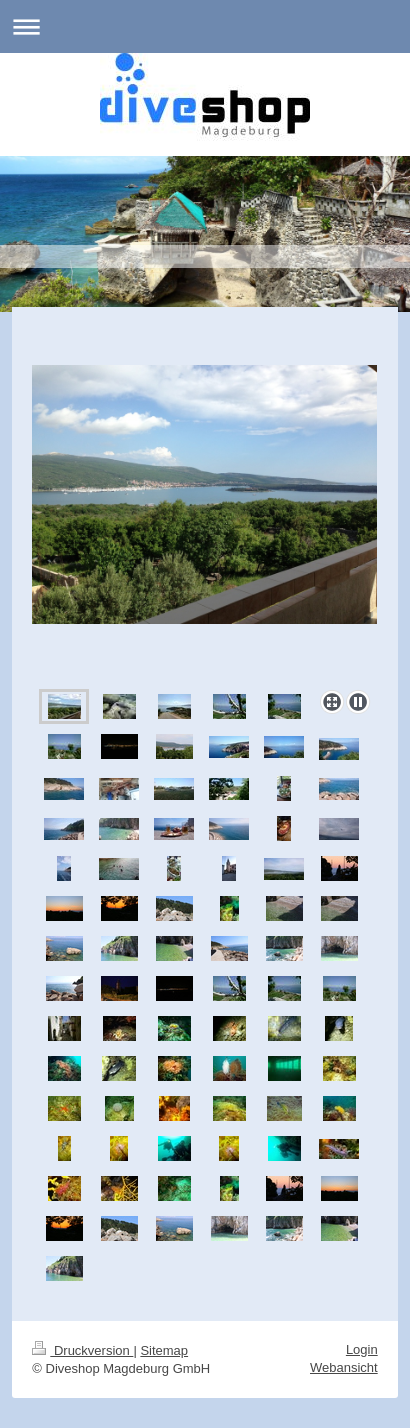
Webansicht (344, 1367)
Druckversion (82, 1350)
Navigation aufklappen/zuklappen (205, 26)
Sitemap (164, 1350)
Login (362, 1349)
